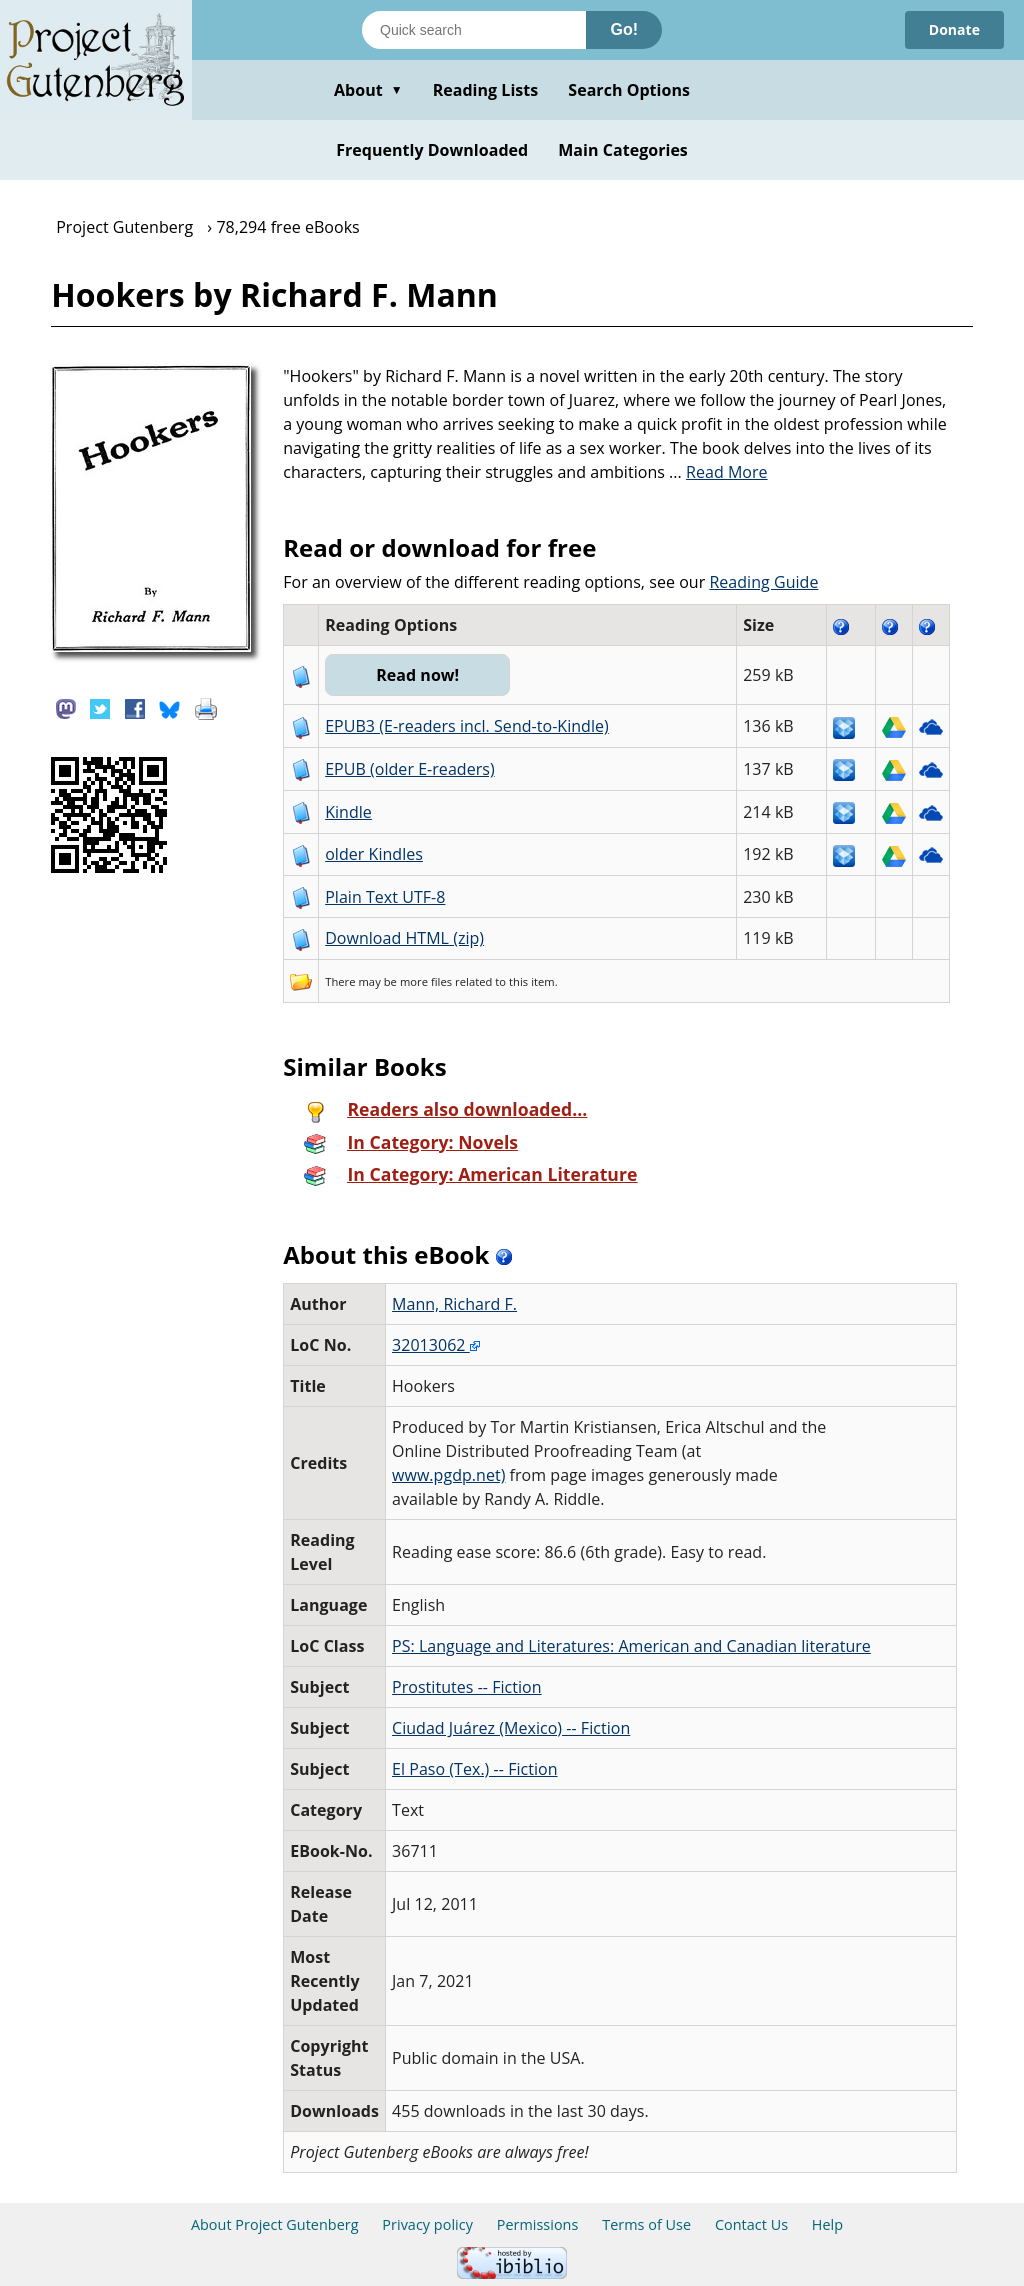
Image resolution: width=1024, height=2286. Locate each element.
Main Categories (623, 150)
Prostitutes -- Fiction (467, 1687)
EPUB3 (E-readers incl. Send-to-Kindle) (467, 726)
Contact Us (751, 2224)
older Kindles (374, 854)
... (718, 472)
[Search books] (474, 30)
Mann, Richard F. (454, 1304)
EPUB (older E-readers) (409, 769)
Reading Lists (486, 90)
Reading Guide (763, 582)
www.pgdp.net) (448, 1475)
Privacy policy (427, 2224)
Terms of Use (646, 2224)
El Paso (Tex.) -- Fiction (475, 1769)
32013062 (436, 1345)
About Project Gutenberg (275, 2224)
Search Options (629, 90)
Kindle (348, 812)
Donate (954, 29)
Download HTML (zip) (404, 938)
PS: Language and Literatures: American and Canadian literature (631, 1646)
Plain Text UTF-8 (385, 897)
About (368, 90)
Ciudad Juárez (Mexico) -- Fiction (511, 1728)
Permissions (538, 2224)
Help (827, 2224)
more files (426, 981)
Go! (624, 29)
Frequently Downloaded (432, 150)
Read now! (417, 675)
